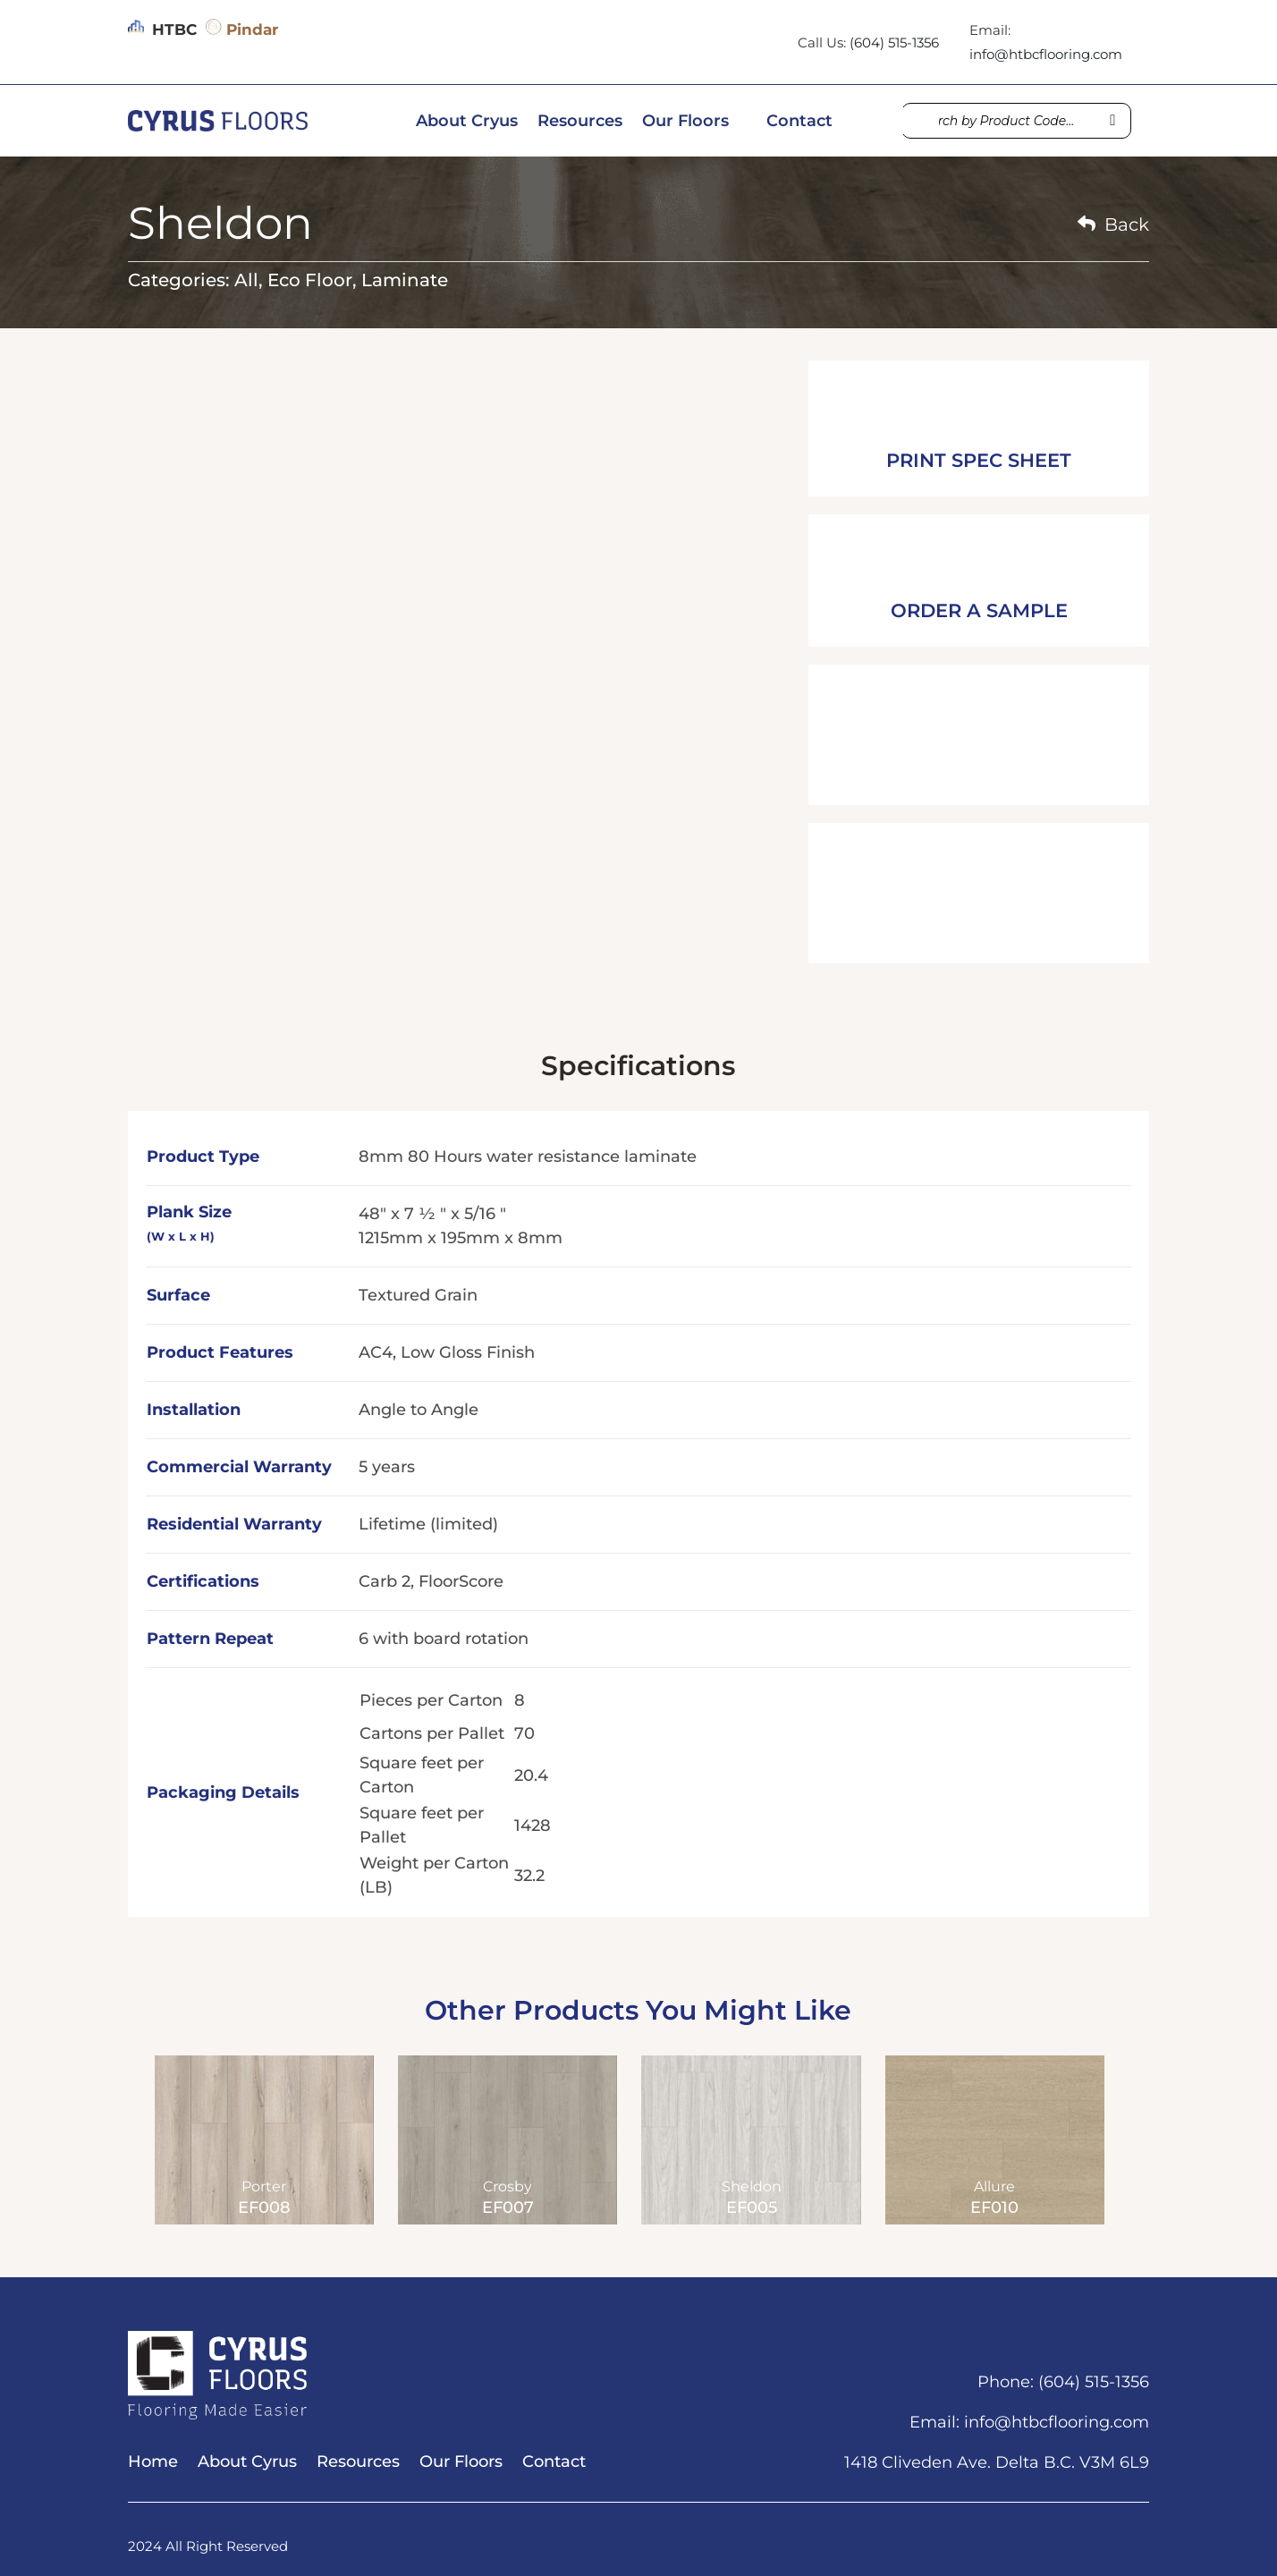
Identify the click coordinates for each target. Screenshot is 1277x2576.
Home (153, 2463)
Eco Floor (309, 280)
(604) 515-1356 (894, 42)
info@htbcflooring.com (1045, 54)
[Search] (1112, 121)
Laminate (404, 280)
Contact (799, 122)
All (246, 280)
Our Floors (685, 122)
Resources (579, 122)
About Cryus (467, 122)
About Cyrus (247, 2463)
